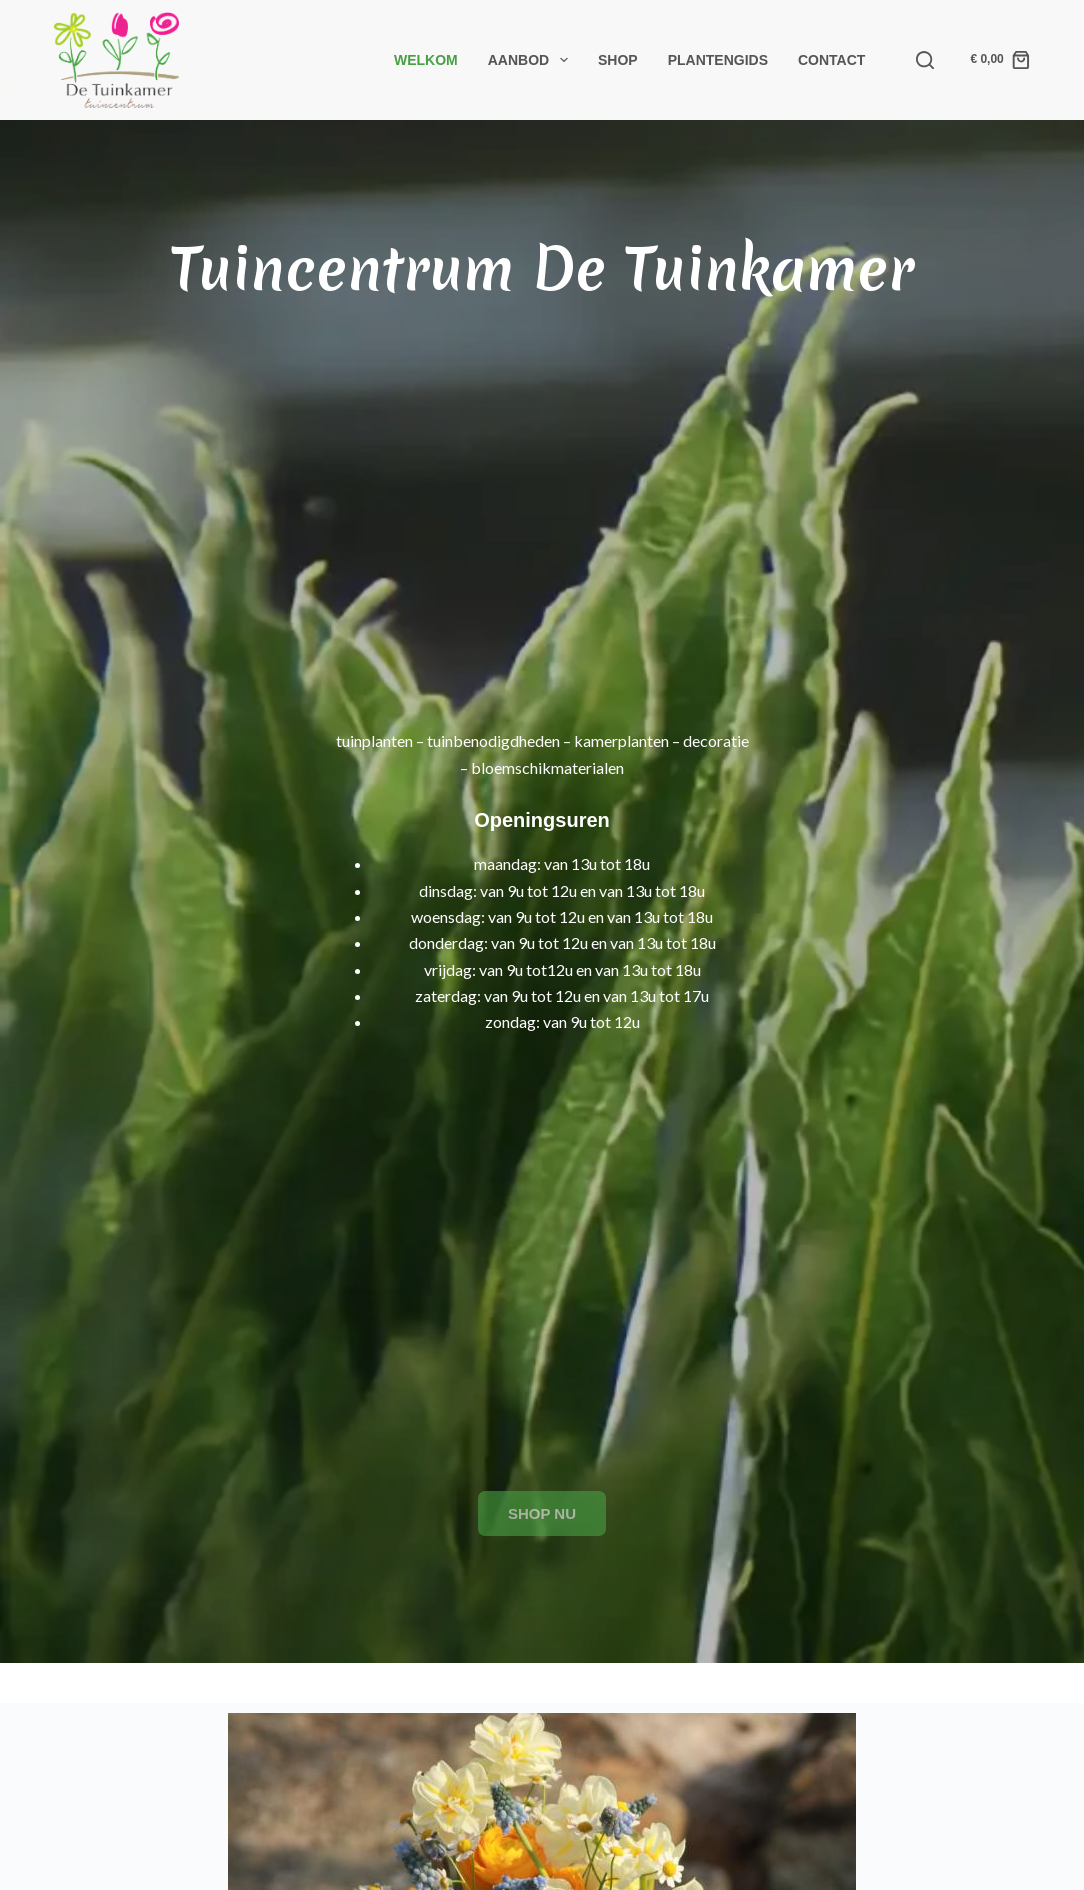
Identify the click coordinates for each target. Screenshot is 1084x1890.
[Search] (925, 60)
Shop (618, 60)
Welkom (426, 60)
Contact (831, 60)
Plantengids (718, 60)
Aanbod (532, 60)
